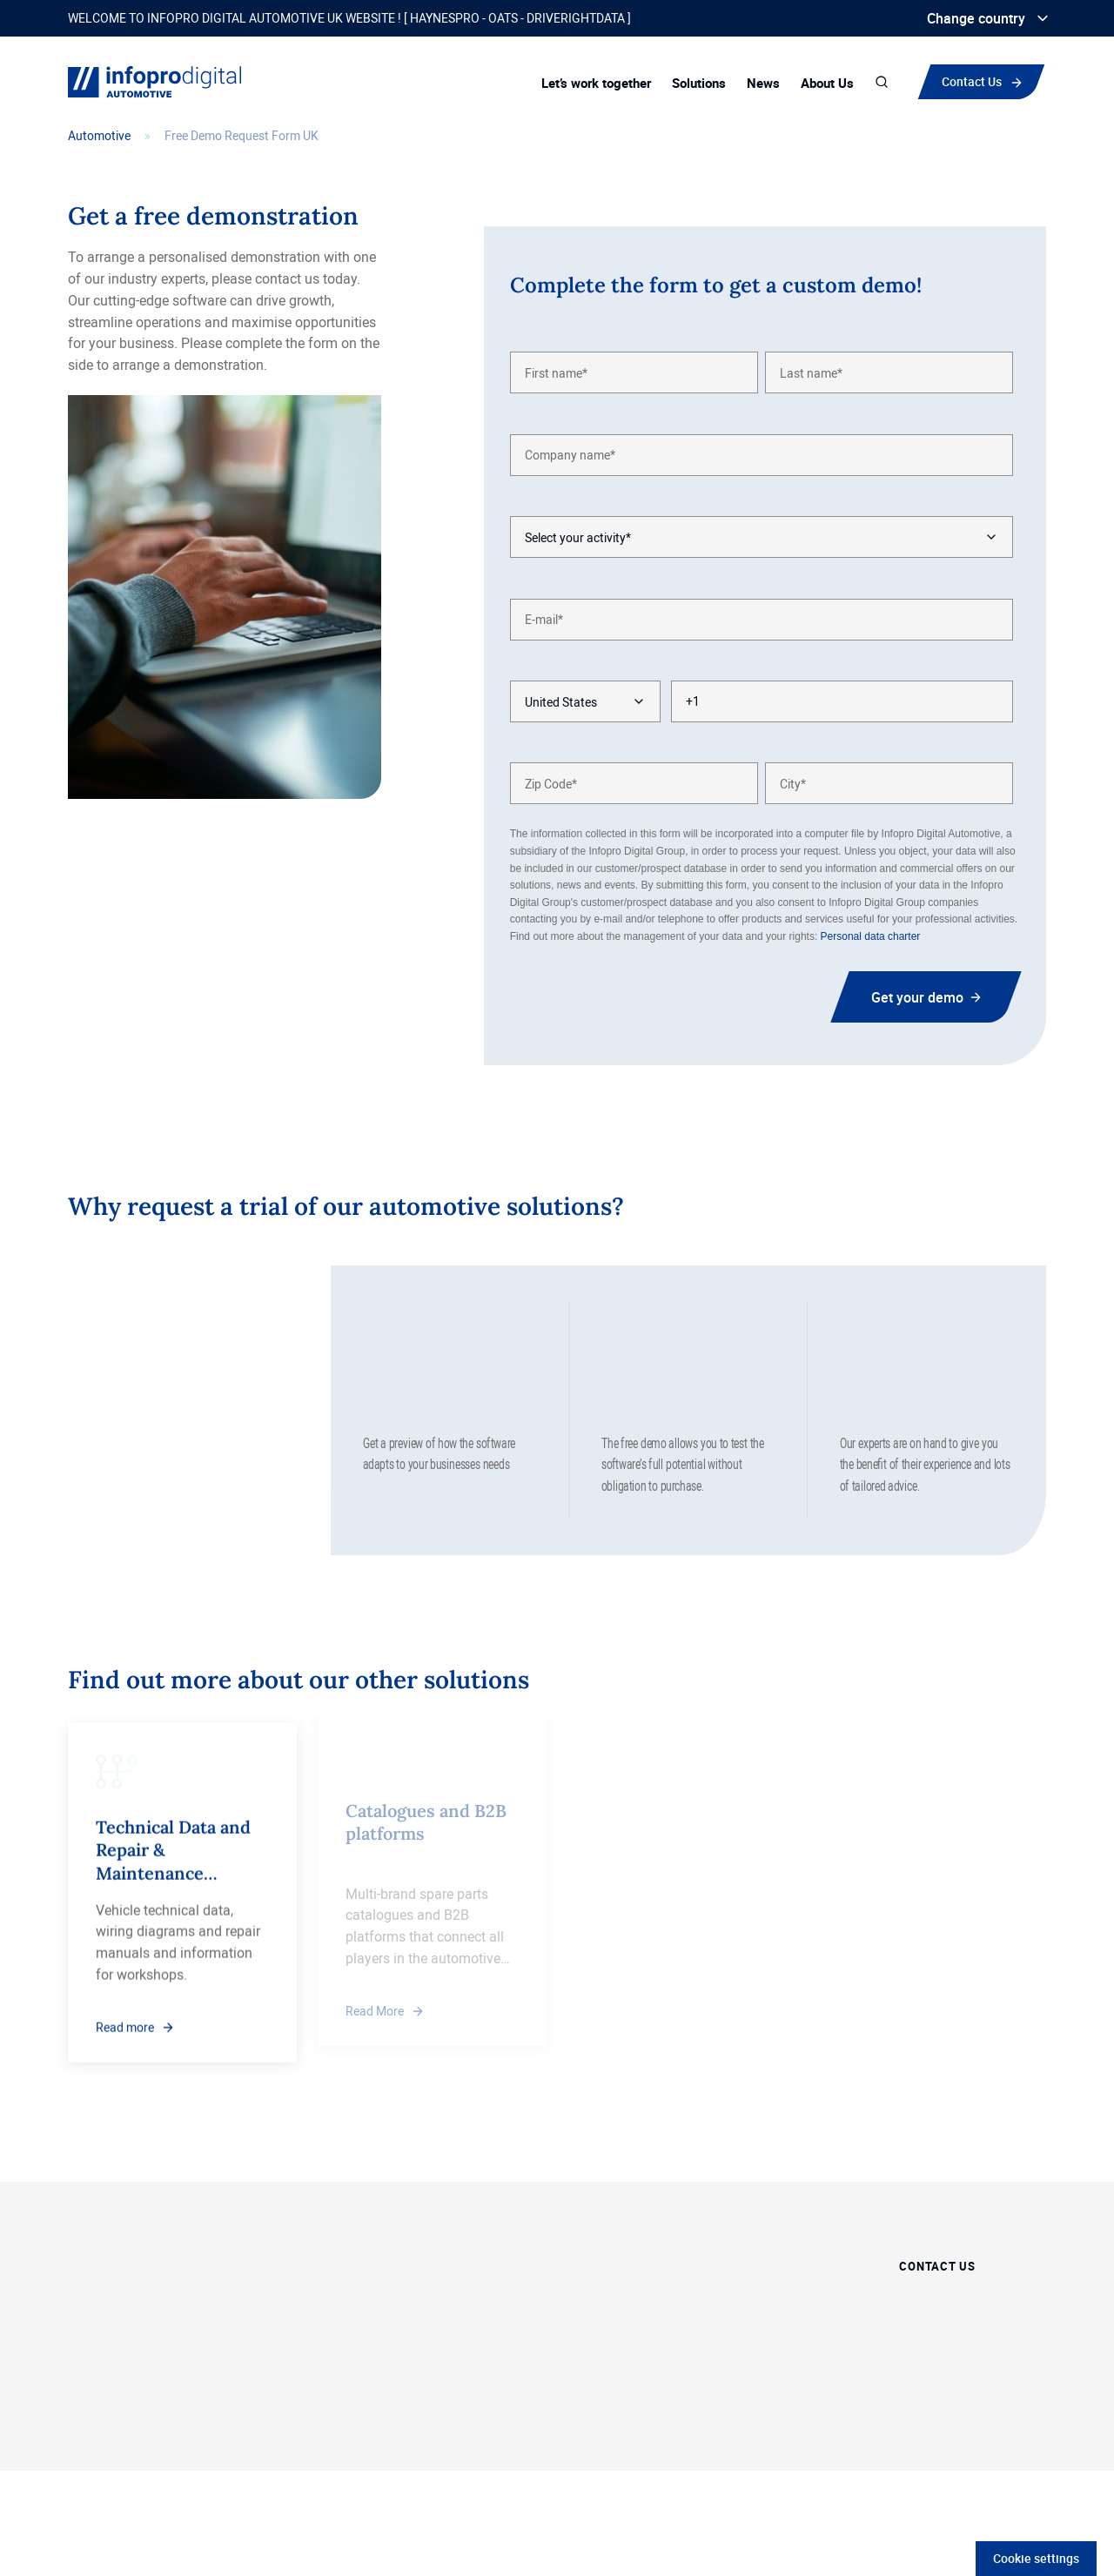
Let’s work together (596, 82)
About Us (827, 82)
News (763, 82)
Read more (125, 2012)
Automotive (99, 135)
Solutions (699, 82)
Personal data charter (871, 936)
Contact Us (972, 81)
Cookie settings (1036, 2558)
